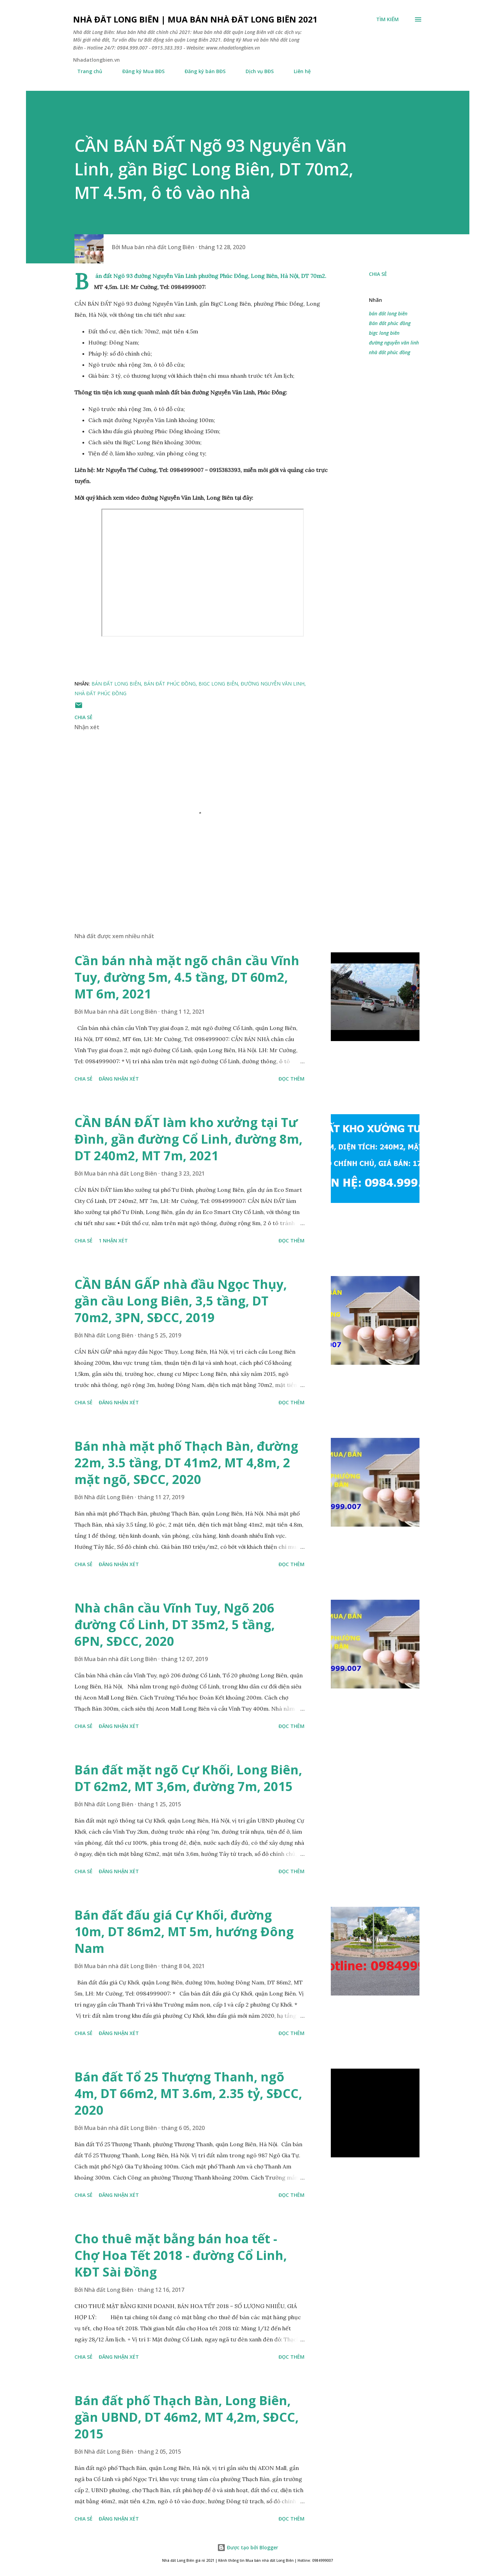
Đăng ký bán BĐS (200, 71)
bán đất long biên (388, 313)
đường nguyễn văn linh (394, 342)
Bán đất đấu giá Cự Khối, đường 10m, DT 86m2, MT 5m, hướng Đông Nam (184, 1931)
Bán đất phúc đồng (389, 323)
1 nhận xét (113, 1240)
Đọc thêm (291, 1078)
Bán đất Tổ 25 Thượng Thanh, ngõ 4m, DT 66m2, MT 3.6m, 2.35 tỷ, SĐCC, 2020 (188, 2093)
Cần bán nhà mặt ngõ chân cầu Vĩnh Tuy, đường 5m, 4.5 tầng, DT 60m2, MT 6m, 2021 (186, 977)
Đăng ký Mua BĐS (139, 71)
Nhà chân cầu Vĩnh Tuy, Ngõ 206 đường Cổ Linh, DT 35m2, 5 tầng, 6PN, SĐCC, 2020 (174, 1624)
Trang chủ (85, 71)
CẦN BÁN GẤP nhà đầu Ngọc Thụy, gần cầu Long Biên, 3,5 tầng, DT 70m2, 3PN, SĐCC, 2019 (180, 1301)
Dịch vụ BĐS (255, 71)
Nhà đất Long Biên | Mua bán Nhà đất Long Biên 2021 (195, 19)
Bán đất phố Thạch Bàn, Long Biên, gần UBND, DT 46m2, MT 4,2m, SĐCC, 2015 (186, 2417)
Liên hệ (298, 71)
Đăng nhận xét (119, 1078)
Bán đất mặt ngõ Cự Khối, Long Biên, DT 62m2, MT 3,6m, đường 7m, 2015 (188, 1778)
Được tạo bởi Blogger (247, 2547)
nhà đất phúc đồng (389, 352)
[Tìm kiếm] (387, 19)
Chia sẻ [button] (378, 274)
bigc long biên (384, 333)
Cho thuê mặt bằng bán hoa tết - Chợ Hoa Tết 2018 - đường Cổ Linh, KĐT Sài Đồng (180, 2255)
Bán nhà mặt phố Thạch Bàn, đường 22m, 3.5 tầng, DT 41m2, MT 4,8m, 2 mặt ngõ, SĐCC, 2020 (186, 1463)
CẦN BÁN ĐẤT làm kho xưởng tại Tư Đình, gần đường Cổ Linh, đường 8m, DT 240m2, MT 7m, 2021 (188, 1139)
